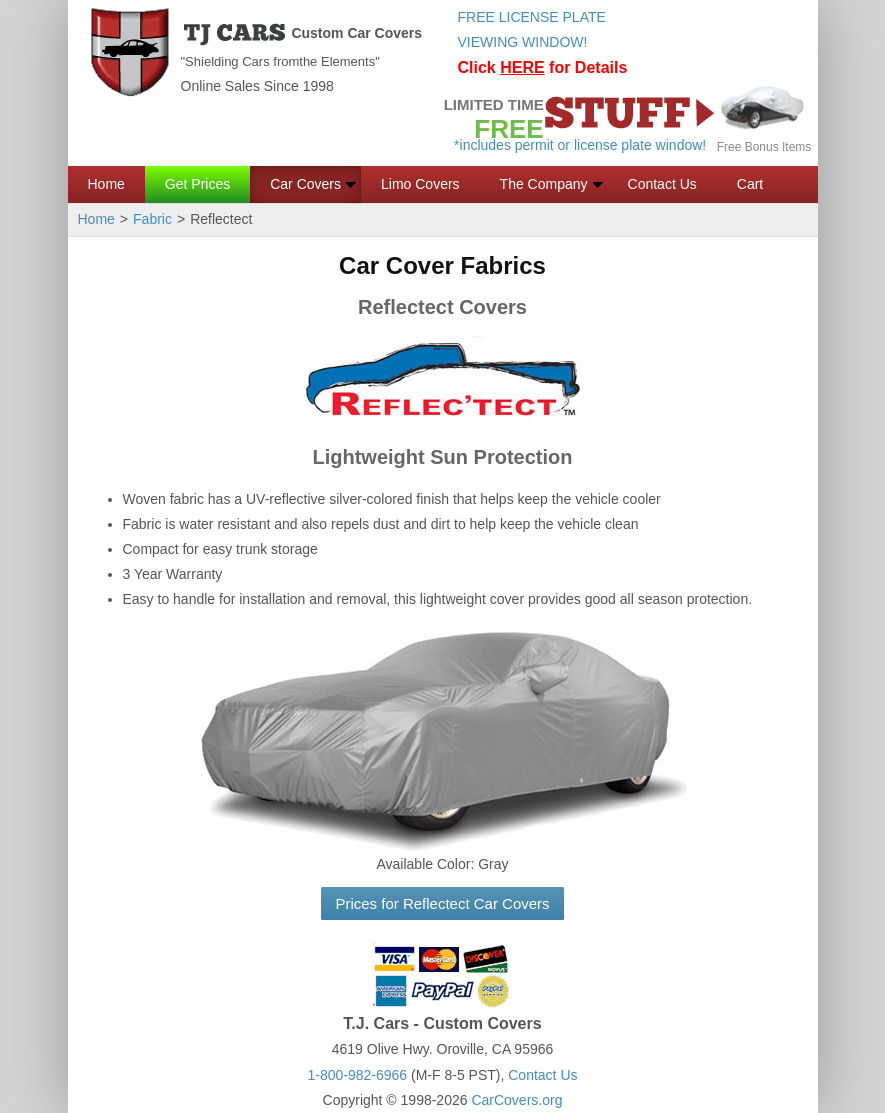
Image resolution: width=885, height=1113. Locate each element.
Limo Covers (420, 184)
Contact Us (662, 184)
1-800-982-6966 (357, 1075)
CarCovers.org (516, 1100)
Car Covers (305, 184)
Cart (750, 184)
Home (106, 184)
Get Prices (197, 184)
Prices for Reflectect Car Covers (442, 903)
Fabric (152, 219)
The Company (544, 184)
